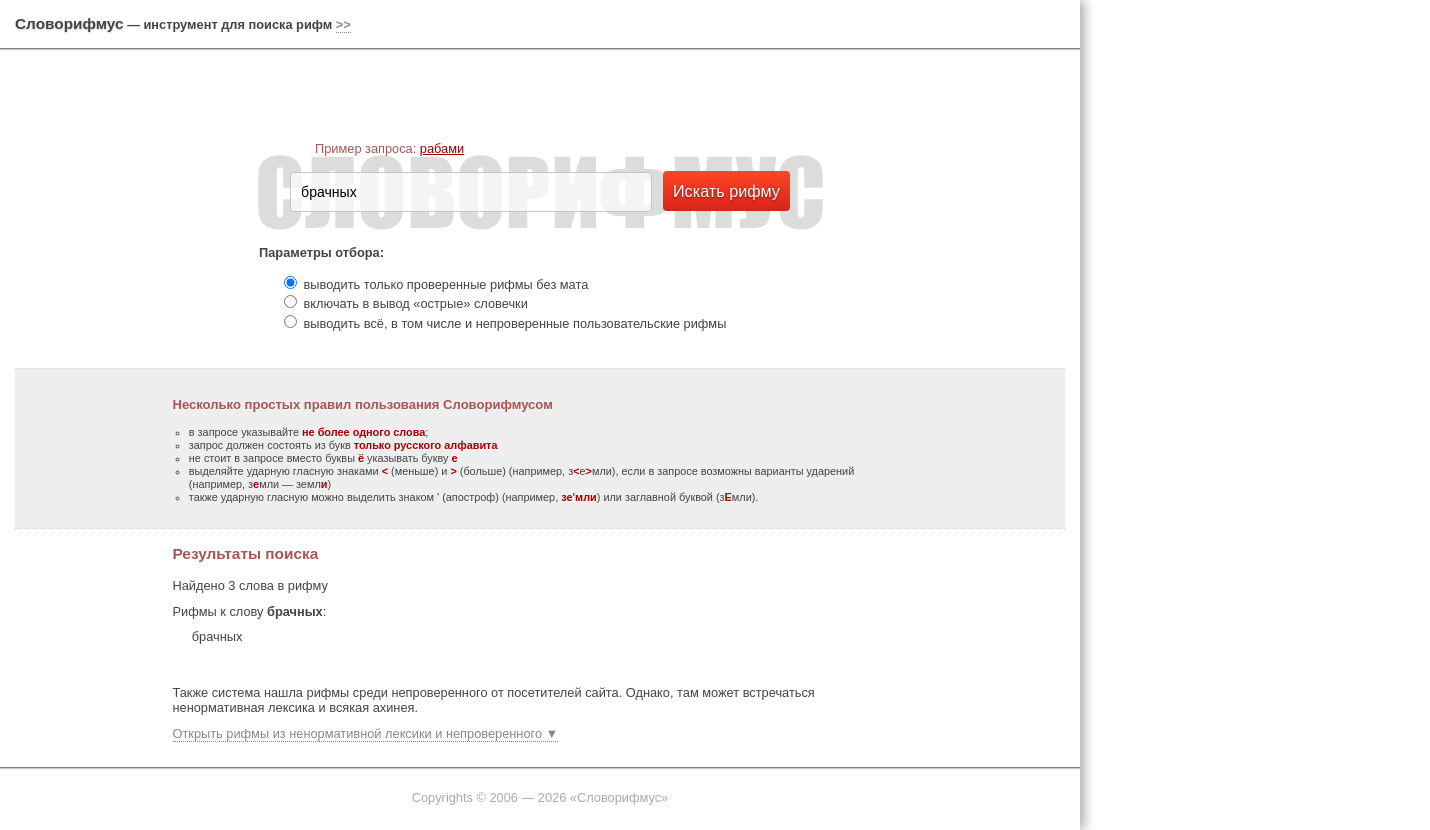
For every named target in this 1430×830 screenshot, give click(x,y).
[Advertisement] (1260, 310)
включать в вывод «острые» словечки (416, 303)
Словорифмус (69, 23)
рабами (442, 148)
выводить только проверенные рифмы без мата (446, 284)
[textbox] (471, 192)
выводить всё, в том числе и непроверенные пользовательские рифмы (515, 323)
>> (343, 24)
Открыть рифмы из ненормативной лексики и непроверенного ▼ (366, 733)
